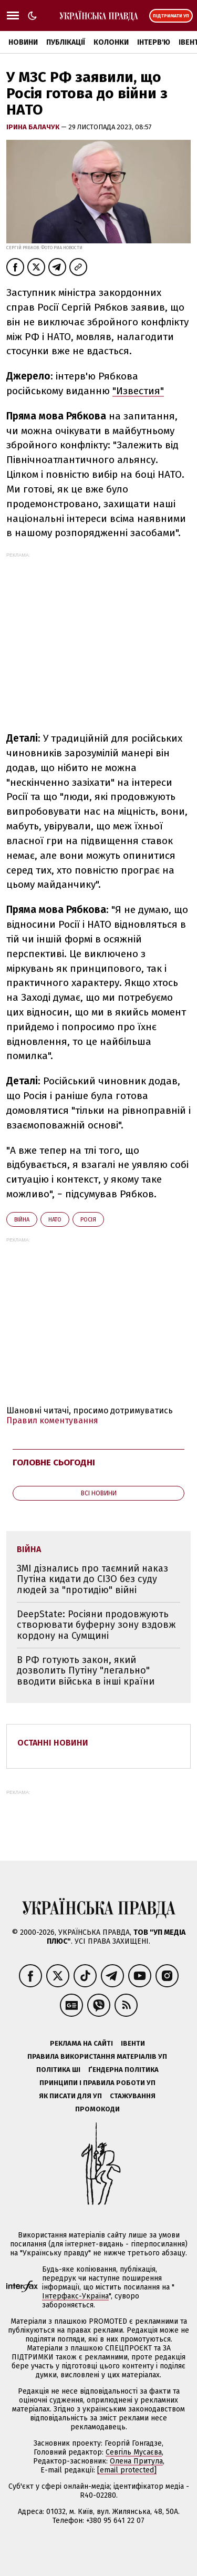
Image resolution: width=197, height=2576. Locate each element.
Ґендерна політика (123, 2070)
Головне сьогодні (54, 1462)
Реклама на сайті (81, 2043)
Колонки (111, 42)
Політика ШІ (58, 2070)
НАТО (54, 1219)
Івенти (133, 2043)
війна (21, 1219)
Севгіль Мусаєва (134, 2452)
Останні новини (52, 1743)
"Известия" (138, 391)
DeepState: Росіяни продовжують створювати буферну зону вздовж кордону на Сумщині (96, 1624)
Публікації (65, 42)
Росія (88, 1219)
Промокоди (97, 2109)
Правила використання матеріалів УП (97, 2056)
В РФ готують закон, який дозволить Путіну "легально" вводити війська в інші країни (85, 1670)
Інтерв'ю (153, 42)
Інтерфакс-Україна (75, 2296)
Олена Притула (136, 2461)
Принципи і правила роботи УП (97, 2083)
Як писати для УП (70, 2096)
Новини (23, 42)
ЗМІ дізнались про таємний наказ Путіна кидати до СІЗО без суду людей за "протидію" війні (92, 1579)
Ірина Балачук (33, 127)
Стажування (132, 2096)
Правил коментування (52, 1420)
